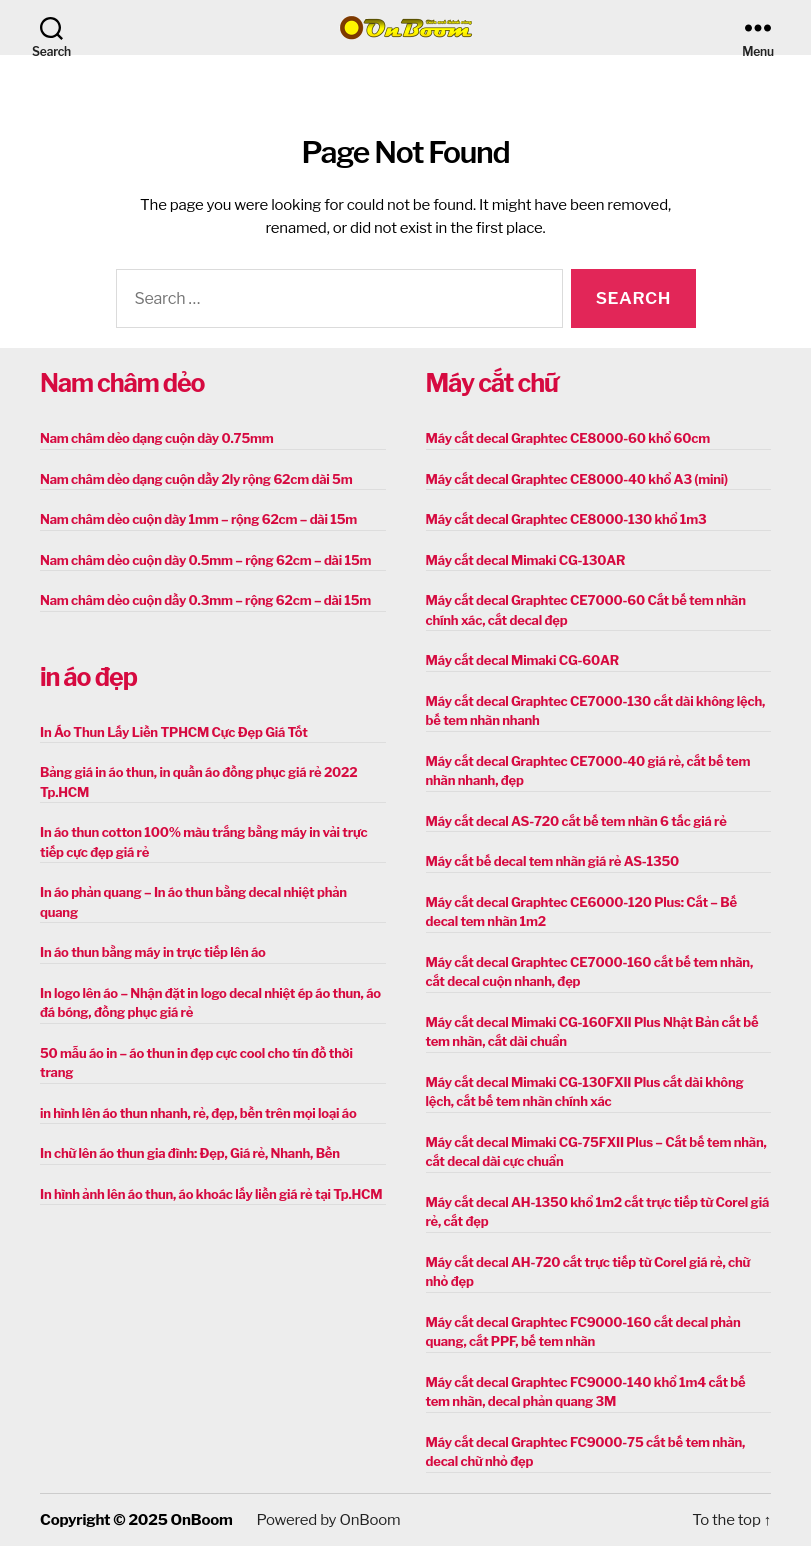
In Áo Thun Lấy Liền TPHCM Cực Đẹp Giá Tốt (174, 732)
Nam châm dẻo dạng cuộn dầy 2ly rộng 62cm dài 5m (196, 479)
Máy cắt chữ (492, 383)
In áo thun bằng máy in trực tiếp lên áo (153, 952)
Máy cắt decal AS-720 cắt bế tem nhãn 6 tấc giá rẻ (576, 821)
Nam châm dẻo (122, 383)
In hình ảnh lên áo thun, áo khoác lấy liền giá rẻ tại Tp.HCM (211, 1194)
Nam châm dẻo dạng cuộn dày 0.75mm (157, 438)
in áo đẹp (88, 677)
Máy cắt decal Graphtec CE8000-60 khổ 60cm (568, 438)
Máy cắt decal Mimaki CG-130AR (526, 560)
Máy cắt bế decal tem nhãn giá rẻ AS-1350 (553, 861)
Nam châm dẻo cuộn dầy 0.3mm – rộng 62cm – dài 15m (205, 600)
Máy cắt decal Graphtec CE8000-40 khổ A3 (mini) (577, 479)
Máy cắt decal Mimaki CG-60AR (523, 660)
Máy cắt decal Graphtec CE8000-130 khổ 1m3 (566, 519)
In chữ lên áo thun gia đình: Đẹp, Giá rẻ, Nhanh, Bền (190, 1153)
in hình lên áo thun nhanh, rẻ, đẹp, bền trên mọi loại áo (198, 1113)
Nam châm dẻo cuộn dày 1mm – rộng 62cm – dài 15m (198, 519)
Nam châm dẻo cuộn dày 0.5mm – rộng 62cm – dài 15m (205, 560)
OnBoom (202, 1520)
